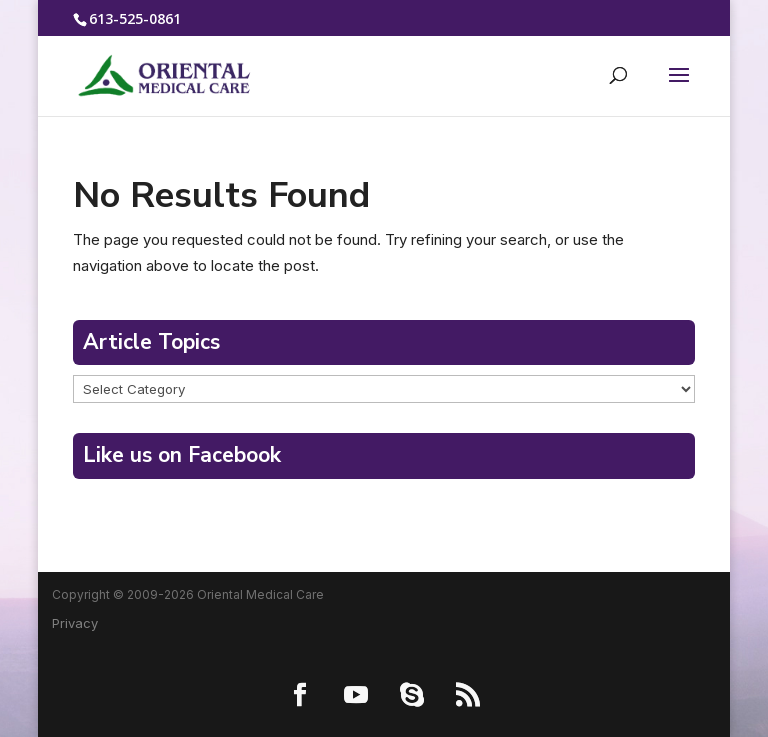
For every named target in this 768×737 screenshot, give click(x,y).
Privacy (75, 623)
